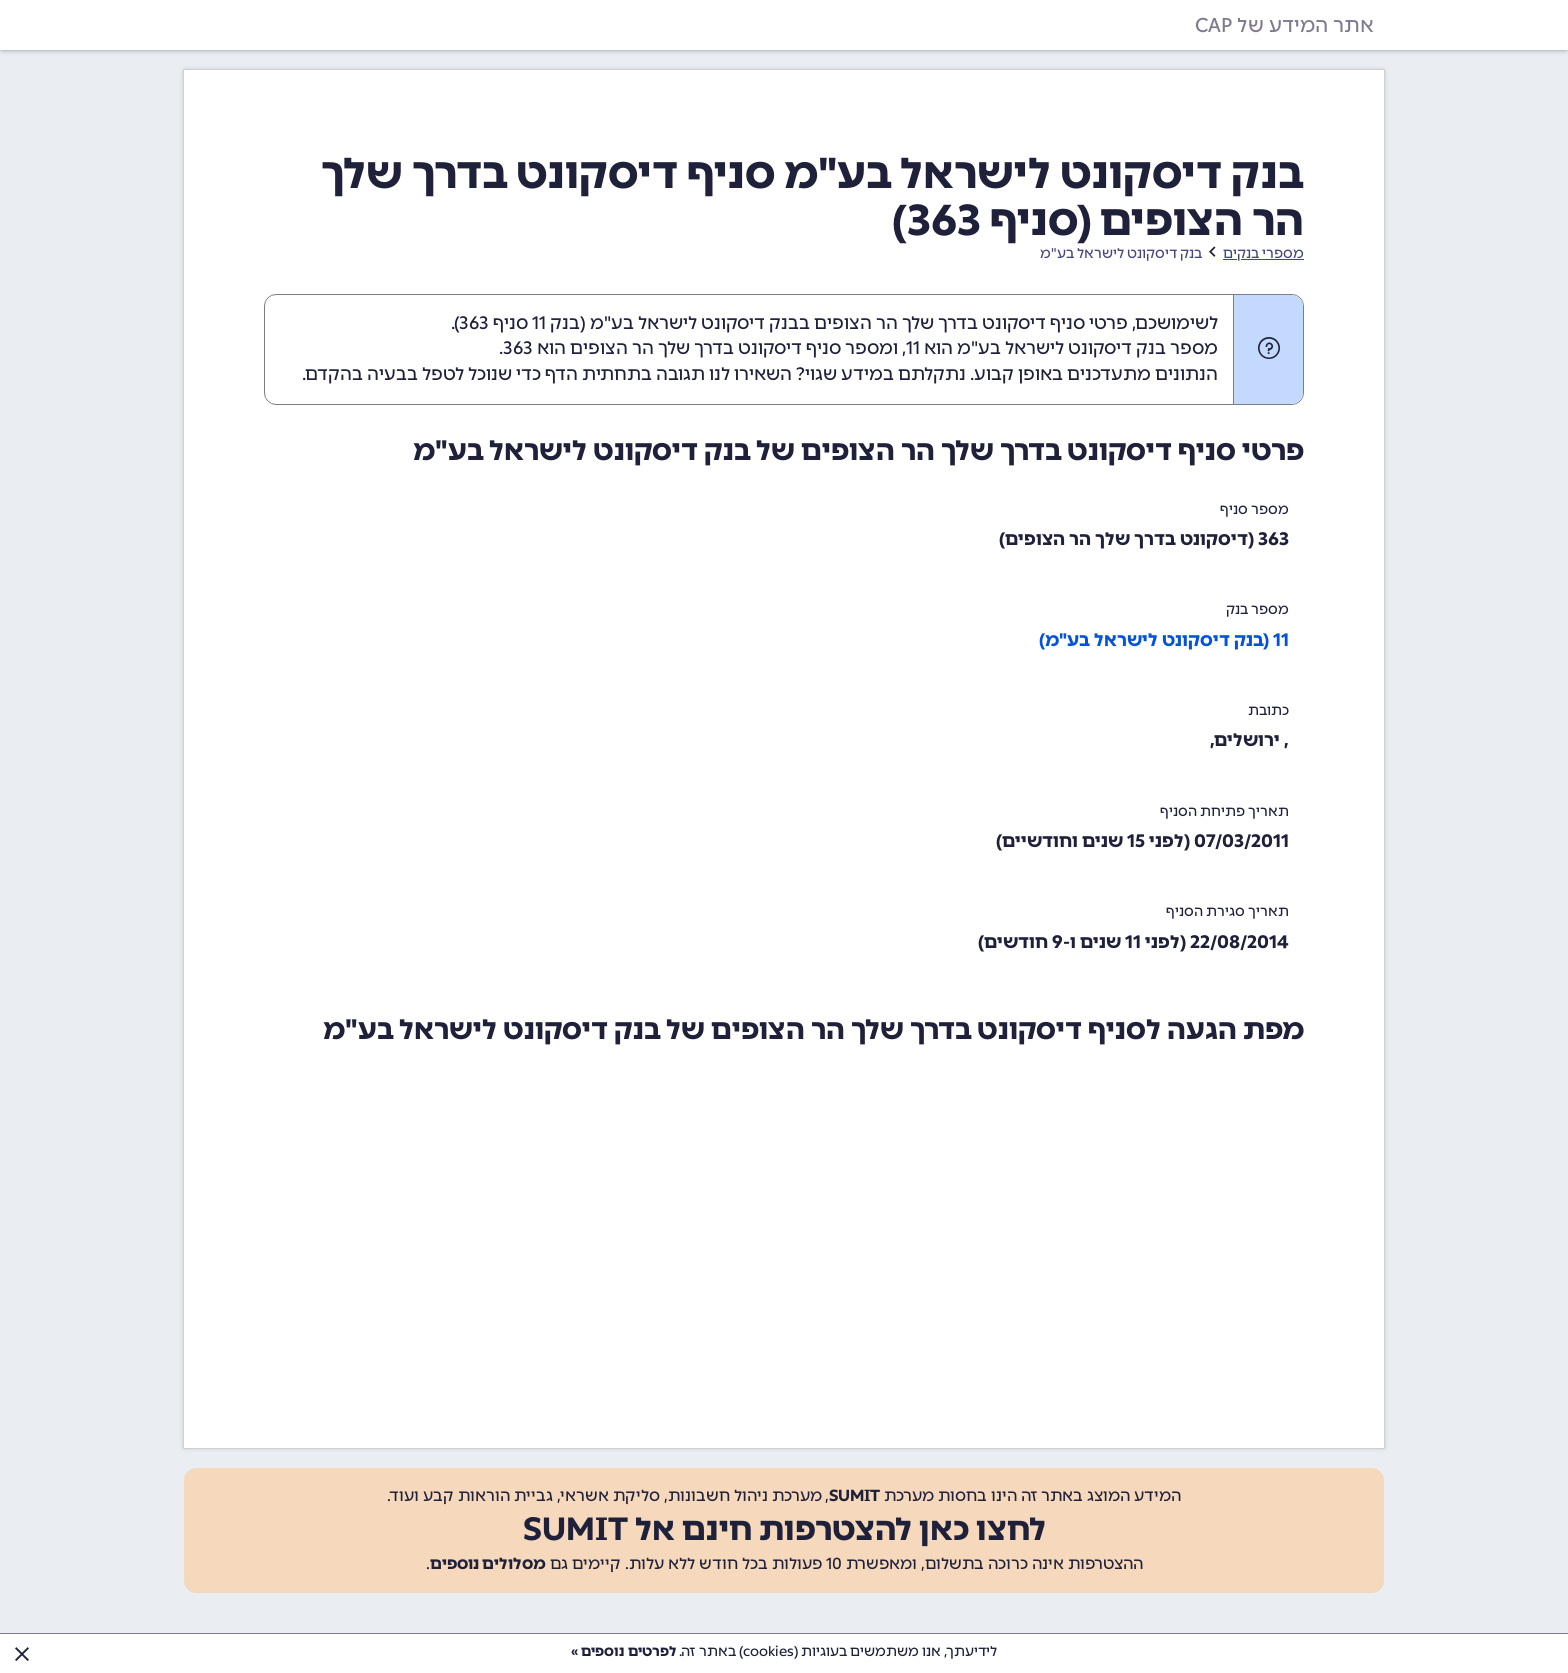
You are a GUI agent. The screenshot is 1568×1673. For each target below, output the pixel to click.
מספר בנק (1257, 609)
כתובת (1268, 710)
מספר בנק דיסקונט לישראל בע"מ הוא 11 (1062, 348)
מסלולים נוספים (488, 1563)
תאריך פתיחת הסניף (1224, 811)
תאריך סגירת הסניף (1227, 911)
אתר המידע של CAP (1284, 25)
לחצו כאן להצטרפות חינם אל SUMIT (784, 1529)
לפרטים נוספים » (623, 1651)
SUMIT (854, 1495)
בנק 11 (556, 323)
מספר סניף (1254, 509)
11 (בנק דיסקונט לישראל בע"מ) (1164, 640)
